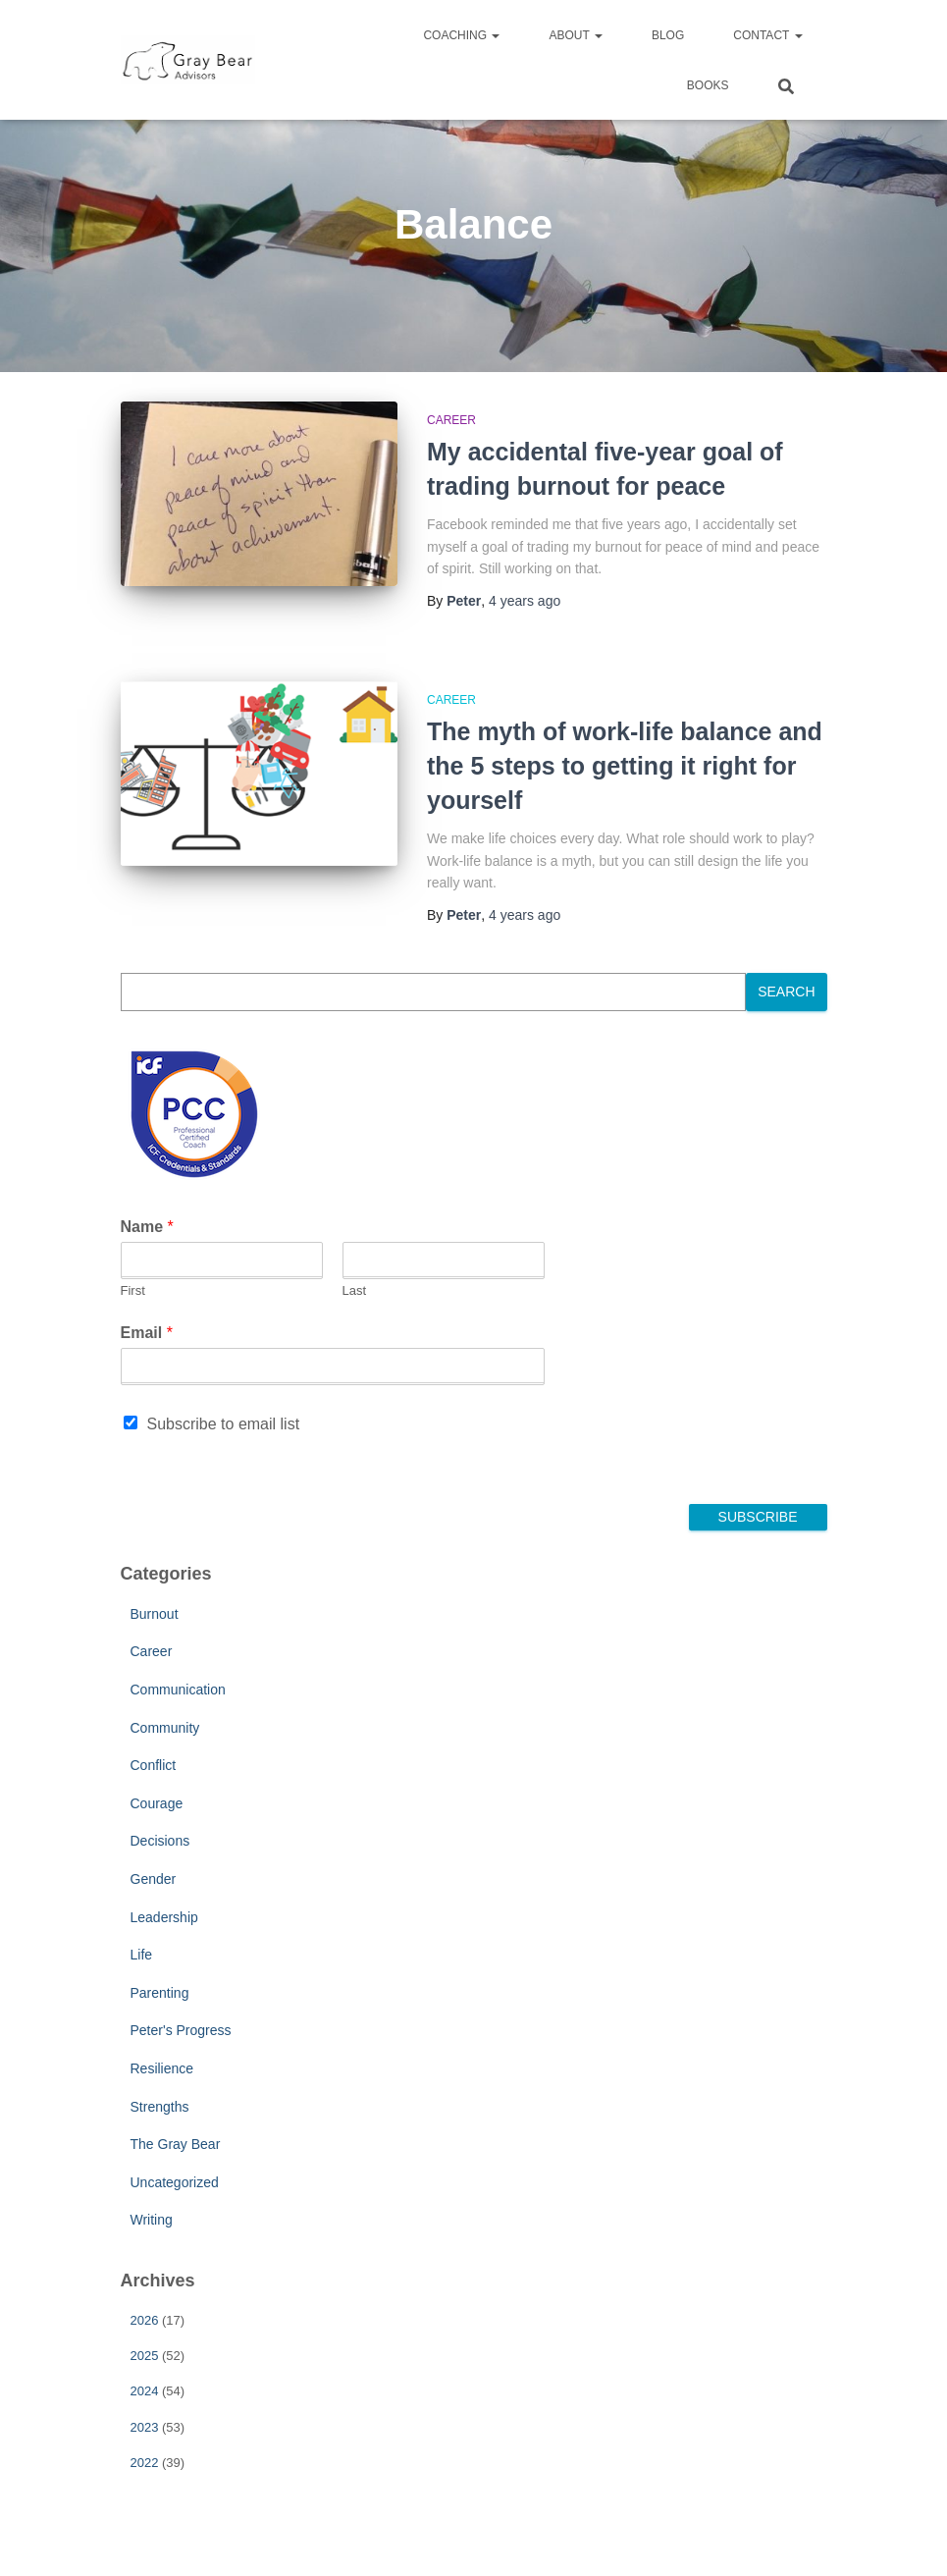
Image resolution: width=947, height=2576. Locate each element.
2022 (145, 2462)
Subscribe (758, 1517)
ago (524, 601)
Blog (668, 35)
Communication (178, 1689)
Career (451, 420)
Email (147, 1332)
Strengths (160, 2107)
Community (165, 1728)
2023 (145, 2427)
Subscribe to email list (223, 1424)
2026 (145, 2320)
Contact (767, 35)
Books (708, 85)
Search (786, 991)
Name (147, 1226)
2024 (145, 2391)
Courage (157, 1803)
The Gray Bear (176, 2144)
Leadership (164, 1917)
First (133, 1290)
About (575, 35)
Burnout (155, 1614)
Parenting (160, 1993)
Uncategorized (175, 2182)
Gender (154, 1879)
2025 (145, 2355)
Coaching (461, 35)
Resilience (162, 2068)
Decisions (160, 1841)
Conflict (154, 1765)
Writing (152, 2219)
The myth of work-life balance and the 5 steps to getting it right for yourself (624, 766)
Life (142, 1954)
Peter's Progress (181, 2030)
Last (354, 1290)
